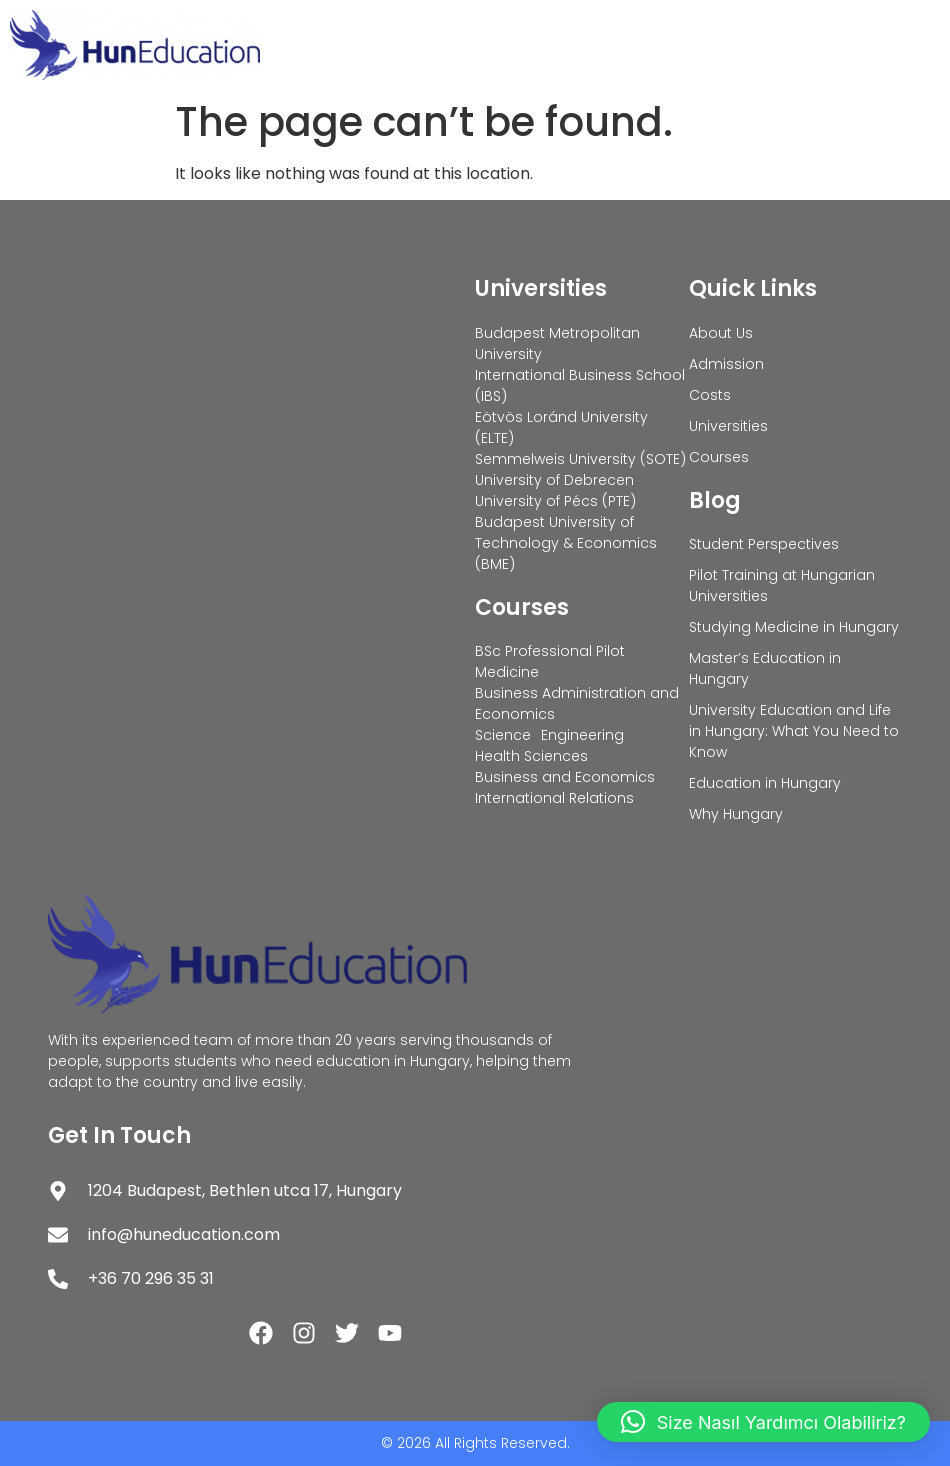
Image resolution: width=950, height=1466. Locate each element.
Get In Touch (119, 1135)
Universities (541, 288)
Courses (522, 607)
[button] (763, 1422)
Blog (715, 500)
